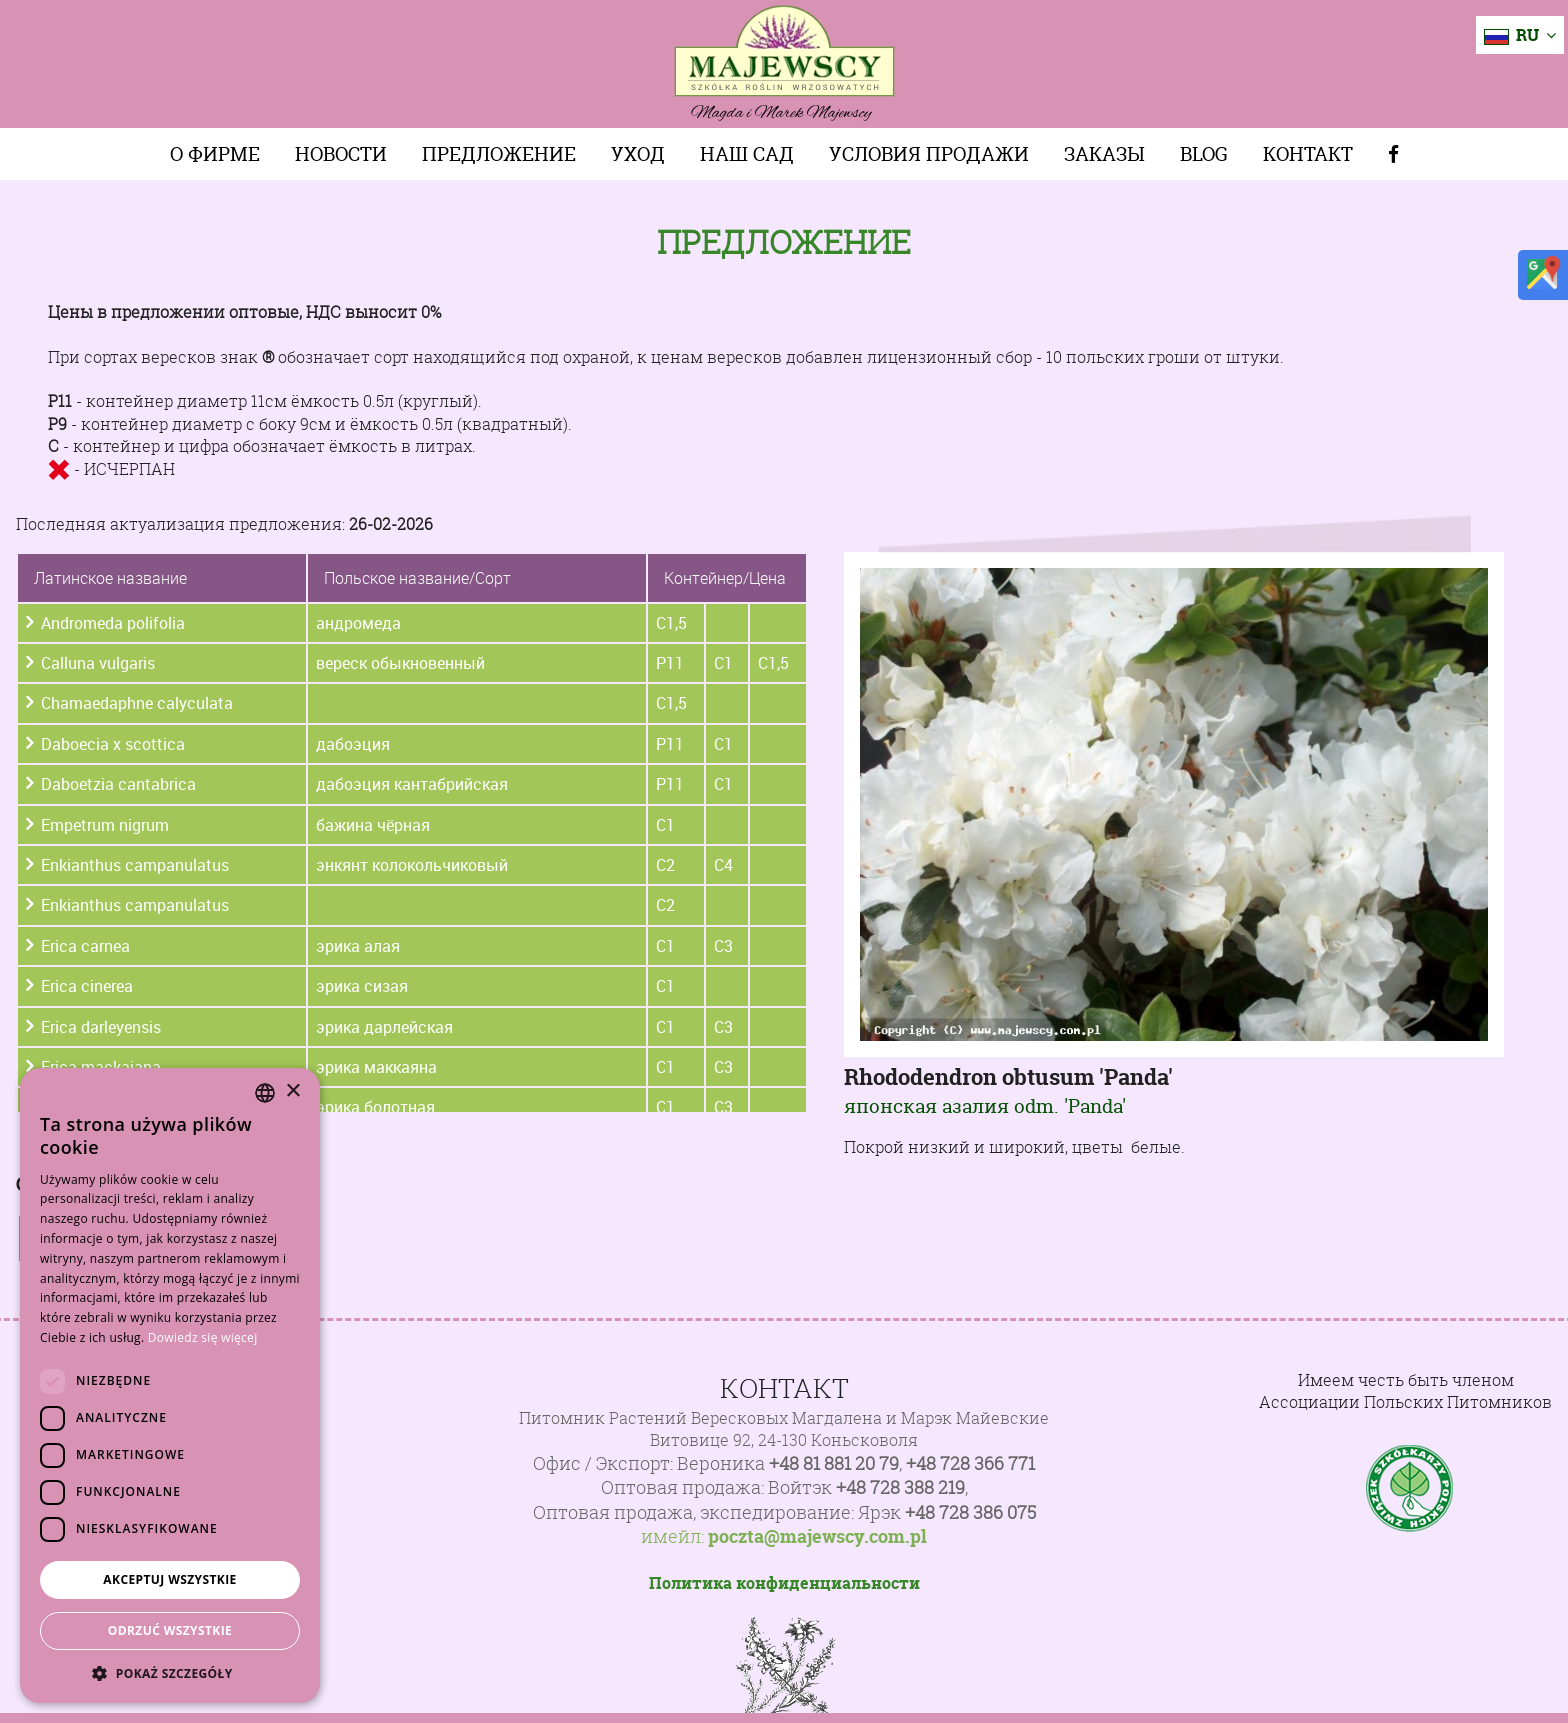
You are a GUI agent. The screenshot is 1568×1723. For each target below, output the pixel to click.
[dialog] (170, 1385)
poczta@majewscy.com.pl (817, 1537)
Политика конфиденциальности (784, 1583)
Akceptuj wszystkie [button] (169, 1579)
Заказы (1104, 154)
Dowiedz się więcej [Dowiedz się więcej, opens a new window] (203, 1337)
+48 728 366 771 (970, 1463)
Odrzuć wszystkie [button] (170, 1630)
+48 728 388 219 (900, 1487)
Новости (341, 154)
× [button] (292, 1091)
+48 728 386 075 (970, 1512)
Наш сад (747, 154)
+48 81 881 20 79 (834, 1463)
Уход (638, 154)
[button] (170, 1673)
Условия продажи (929, 154)
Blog (1204, 154)
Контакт (1308, 154)
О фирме (215, 154)
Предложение (499, 154)
